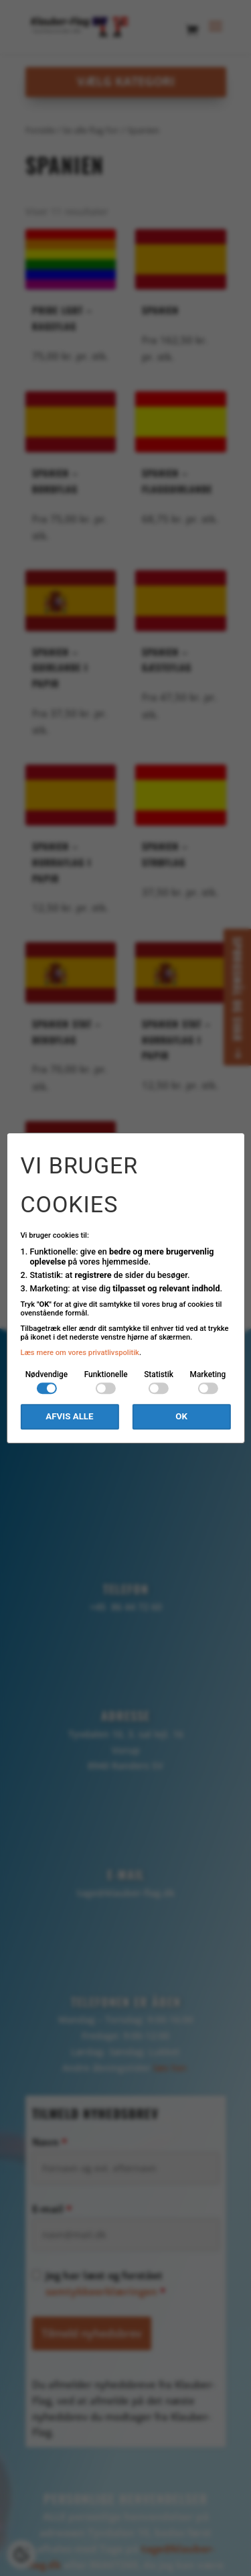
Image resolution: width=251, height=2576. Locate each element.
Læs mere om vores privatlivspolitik (79, 1352)
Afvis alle (69, 1417)
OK (181, 1417)
